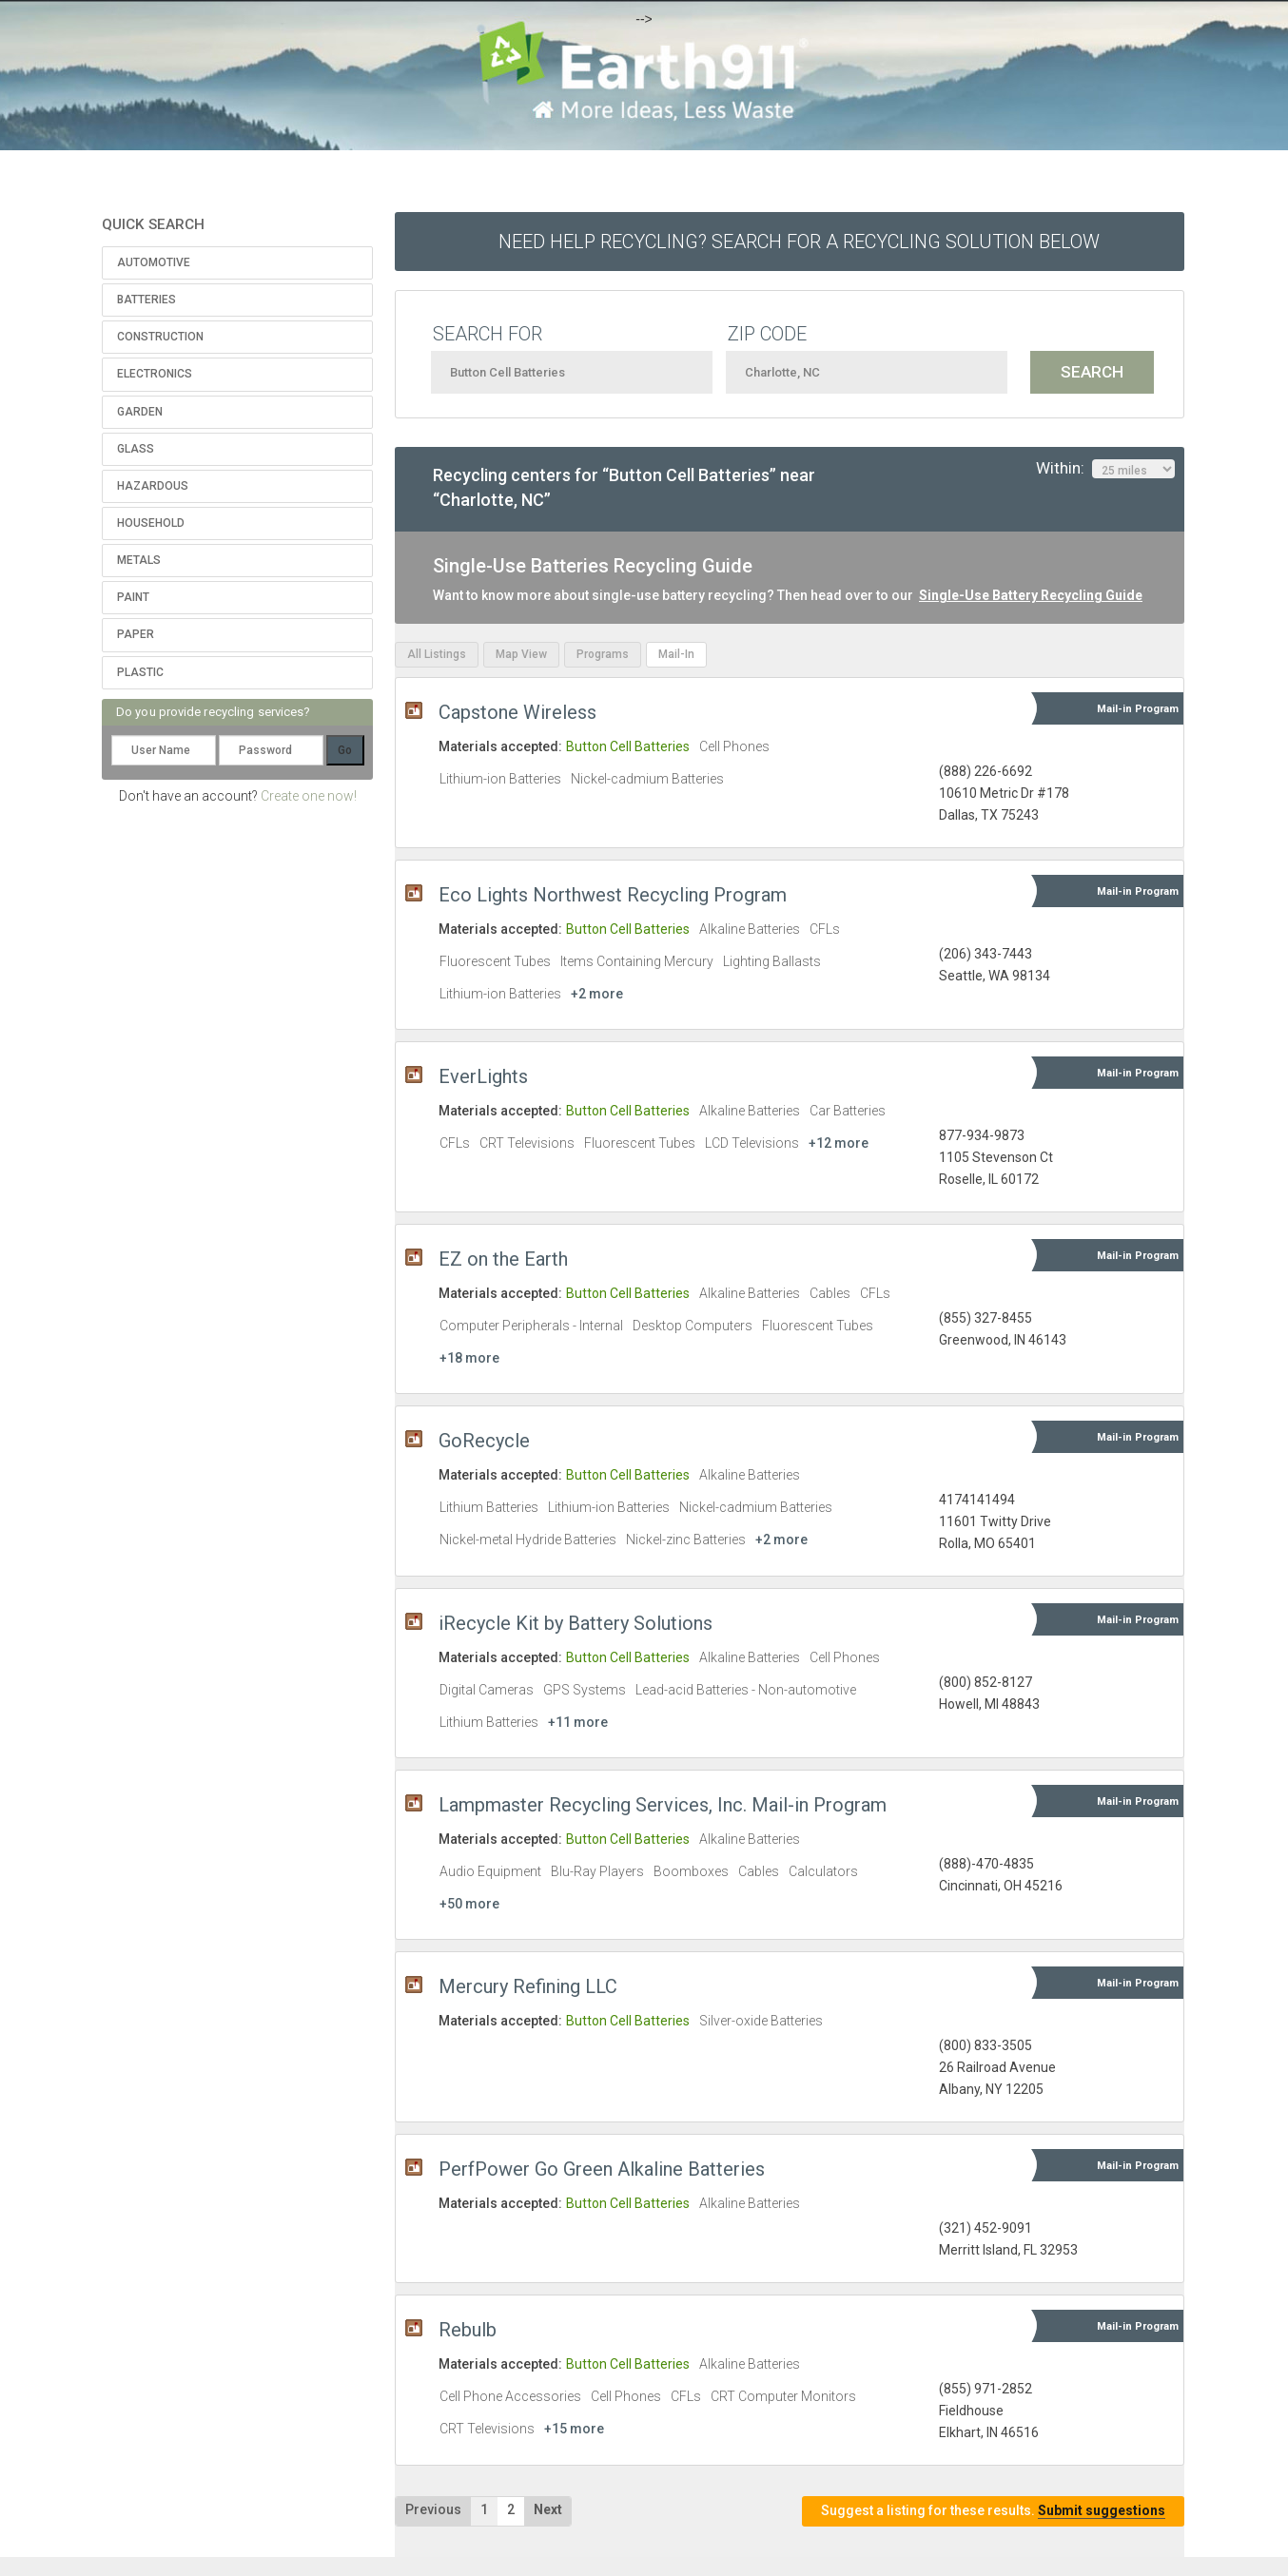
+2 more (597, 993)
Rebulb (468, 2329)
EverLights (483, 1076)
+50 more (469, 1903)
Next (548, 2509)
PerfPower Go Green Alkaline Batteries (602, 2169)
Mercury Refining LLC (528, 1986)
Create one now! (309, 796)
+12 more (838, 1143)
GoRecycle (484, 1440)
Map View (521, 654)
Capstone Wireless (517, 712)
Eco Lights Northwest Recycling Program (613, 894)
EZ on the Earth (503, 1259)
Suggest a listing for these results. (993, 2511)
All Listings (436, 654)
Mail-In (676, 654)
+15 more (574, 2428)
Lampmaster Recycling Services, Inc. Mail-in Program (663, 1804)
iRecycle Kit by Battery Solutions (575, 1623)
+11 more (578, 1722)
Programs (602, 654)
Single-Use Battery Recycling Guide (1030, 595)
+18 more (469, 1357)
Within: (1105, 468)
